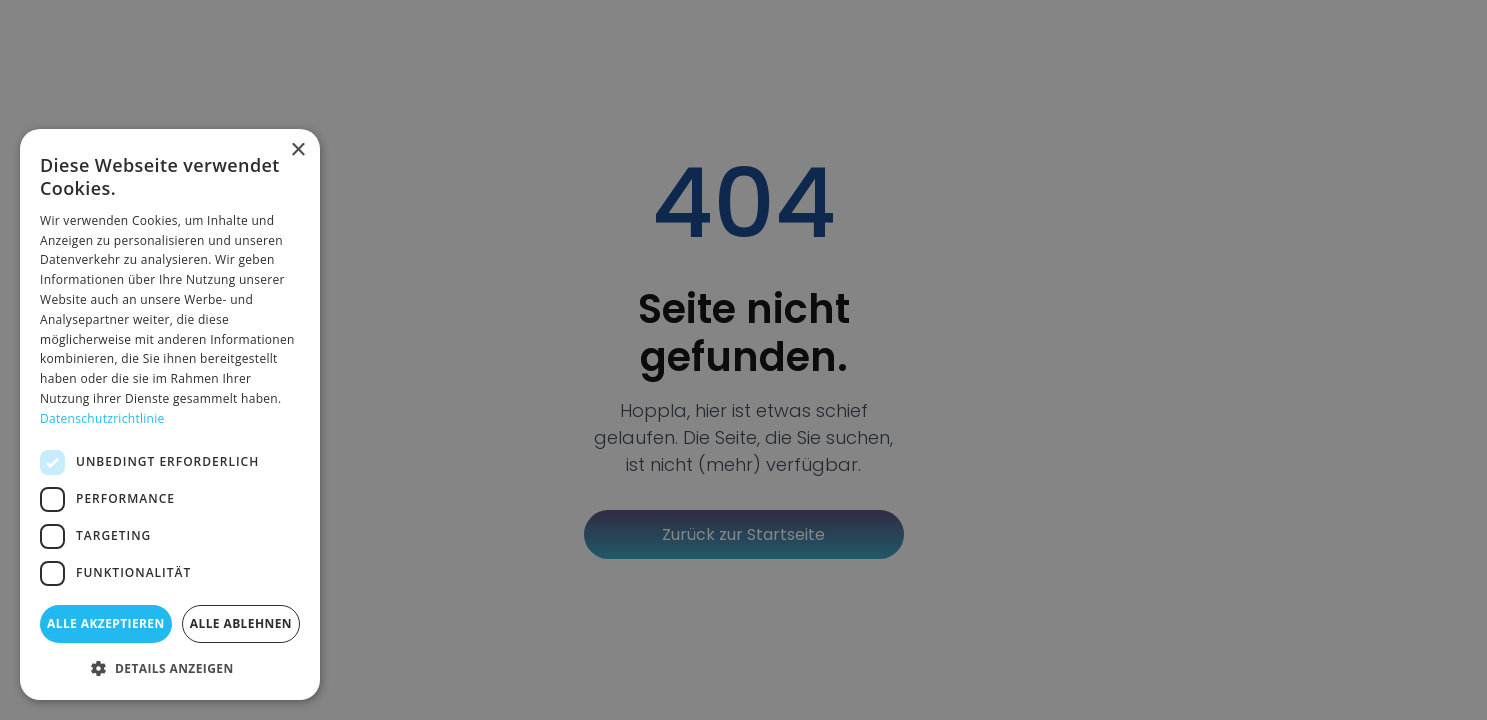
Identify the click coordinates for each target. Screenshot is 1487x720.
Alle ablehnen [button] (241, 623)
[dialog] (170, 414)
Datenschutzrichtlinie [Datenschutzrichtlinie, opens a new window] (102, 418)
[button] (170, 668)
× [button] (297, 150)
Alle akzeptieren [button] (106, 623)
